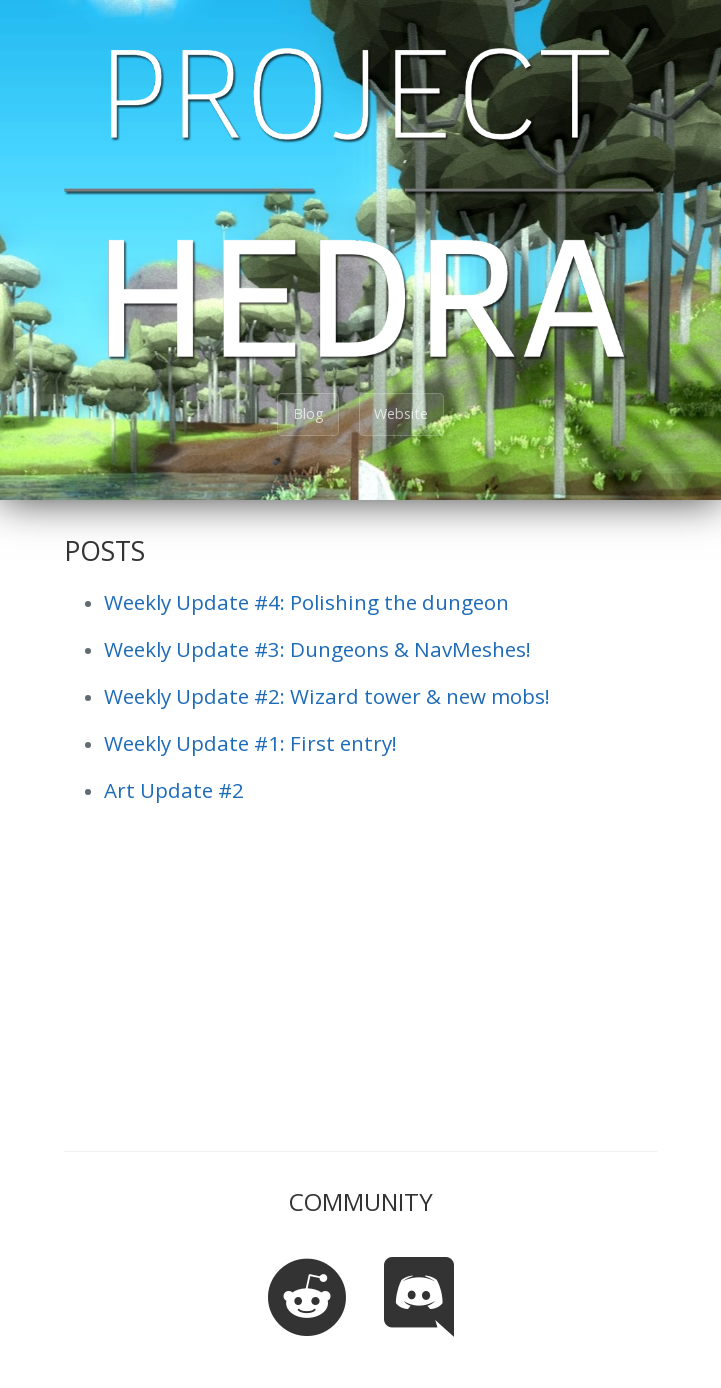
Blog (308, 413)
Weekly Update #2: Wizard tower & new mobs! (327, 696)
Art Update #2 (174, 790)
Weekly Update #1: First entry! (250, 743)
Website (401, 413)
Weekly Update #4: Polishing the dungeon (306, 602)
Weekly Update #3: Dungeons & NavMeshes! (317, 649)
